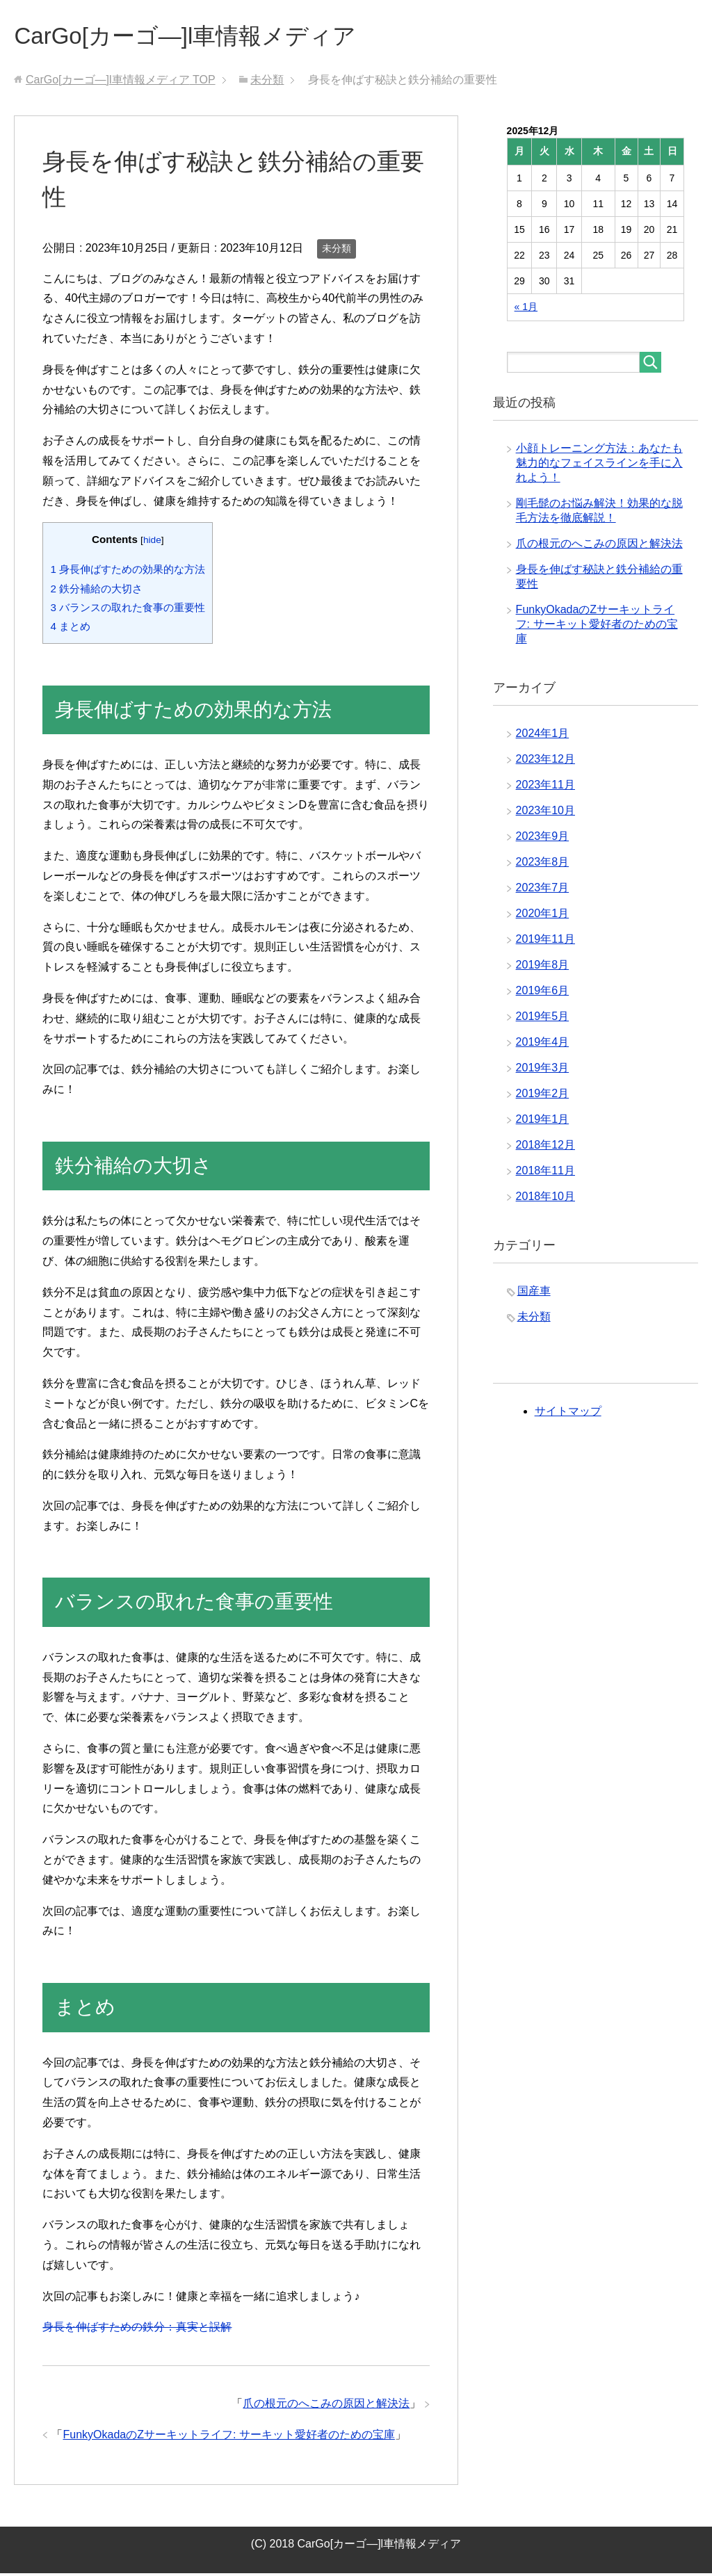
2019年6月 (542, 993)
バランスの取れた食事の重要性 (127, 610)
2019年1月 (542, 1122)
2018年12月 (545, 1147)
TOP (121, 82)
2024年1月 (542, 736)
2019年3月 (542, 1070)
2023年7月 (542, 890)
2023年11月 (545, 787)
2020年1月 (542, 916)
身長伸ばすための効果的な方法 (127, 572)
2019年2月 (542, 1096)
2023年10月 (545, 813)
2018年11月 (545, 1173)
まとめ (70, 629)
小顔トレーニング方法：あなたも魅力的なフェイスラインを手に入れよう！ (599, 465)
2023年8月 (542, 864)
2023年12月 (545, 762)
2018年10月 (545, 1199)
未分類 (336, 251)
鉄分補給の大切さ (96, 591)
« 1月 (526, 309)
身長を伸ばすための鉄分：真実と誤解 (137, 2329)
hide (152, 542)
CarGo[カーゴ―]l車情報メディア (200, 37)
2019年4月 (542, 1045)
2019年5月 (542, 1019)
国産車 (534, 1293)
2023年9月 (542, 839)
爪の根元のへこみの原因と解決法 (326, 2406)
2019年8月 (542, 967)
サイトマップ (568, 1414)
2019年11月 (545, 942)
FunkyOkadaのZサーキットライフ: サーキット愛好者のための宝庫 (228, 2437)
